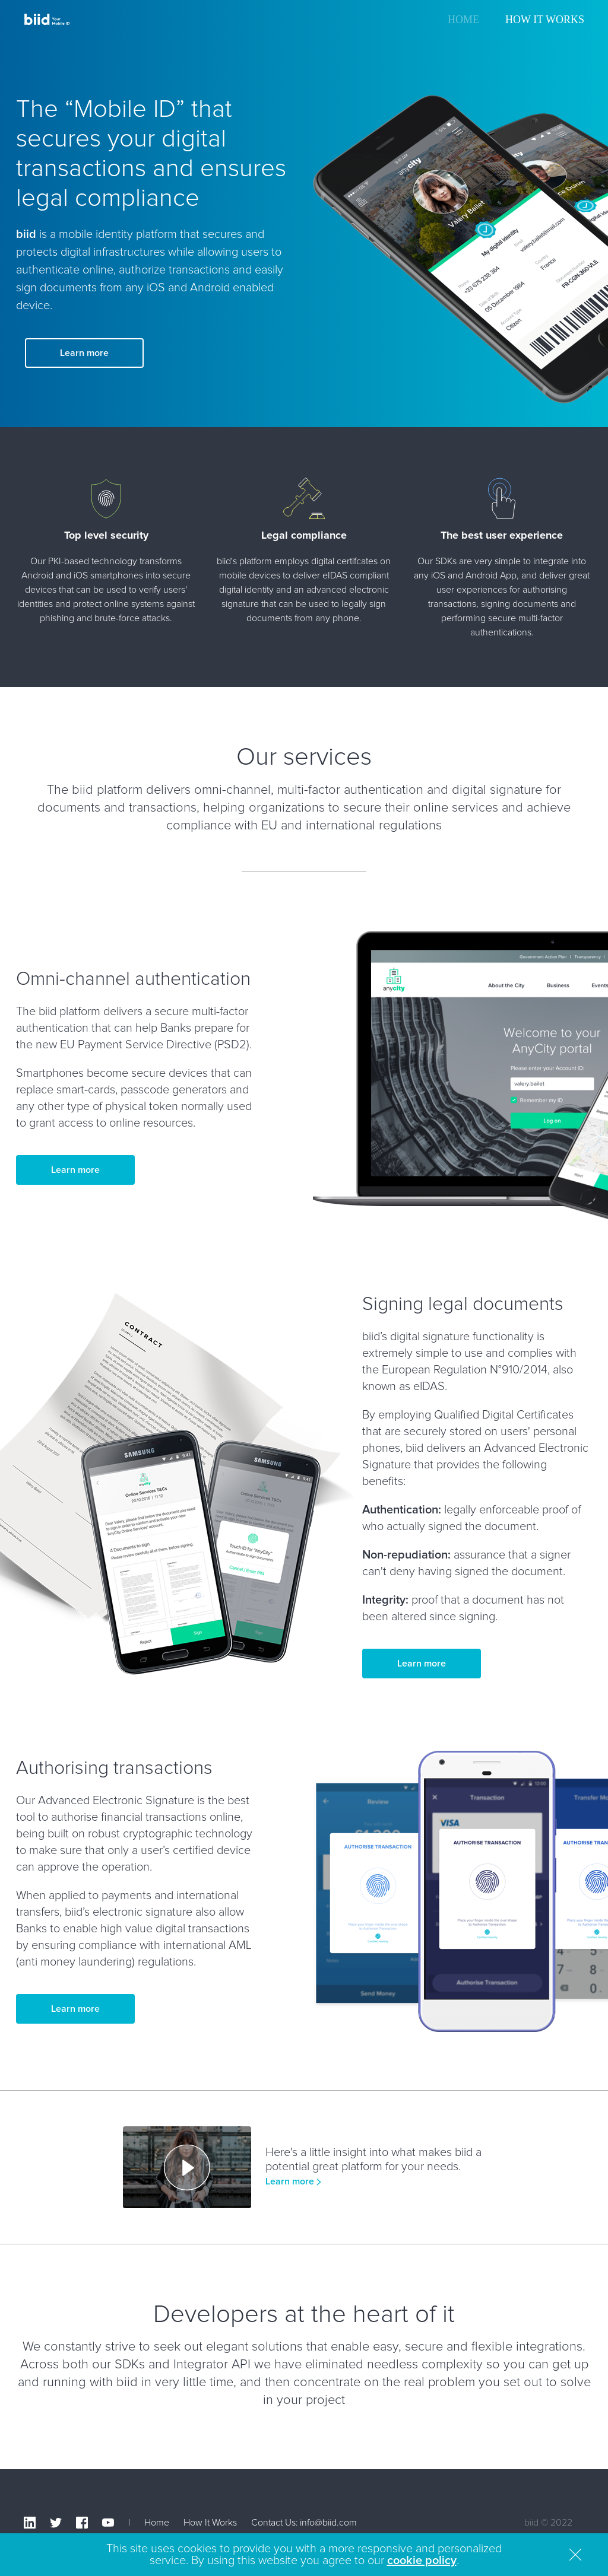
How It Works (544, 20)
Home (463, 20)
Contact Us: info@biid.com (304, 2522)
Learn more (84, 353)
